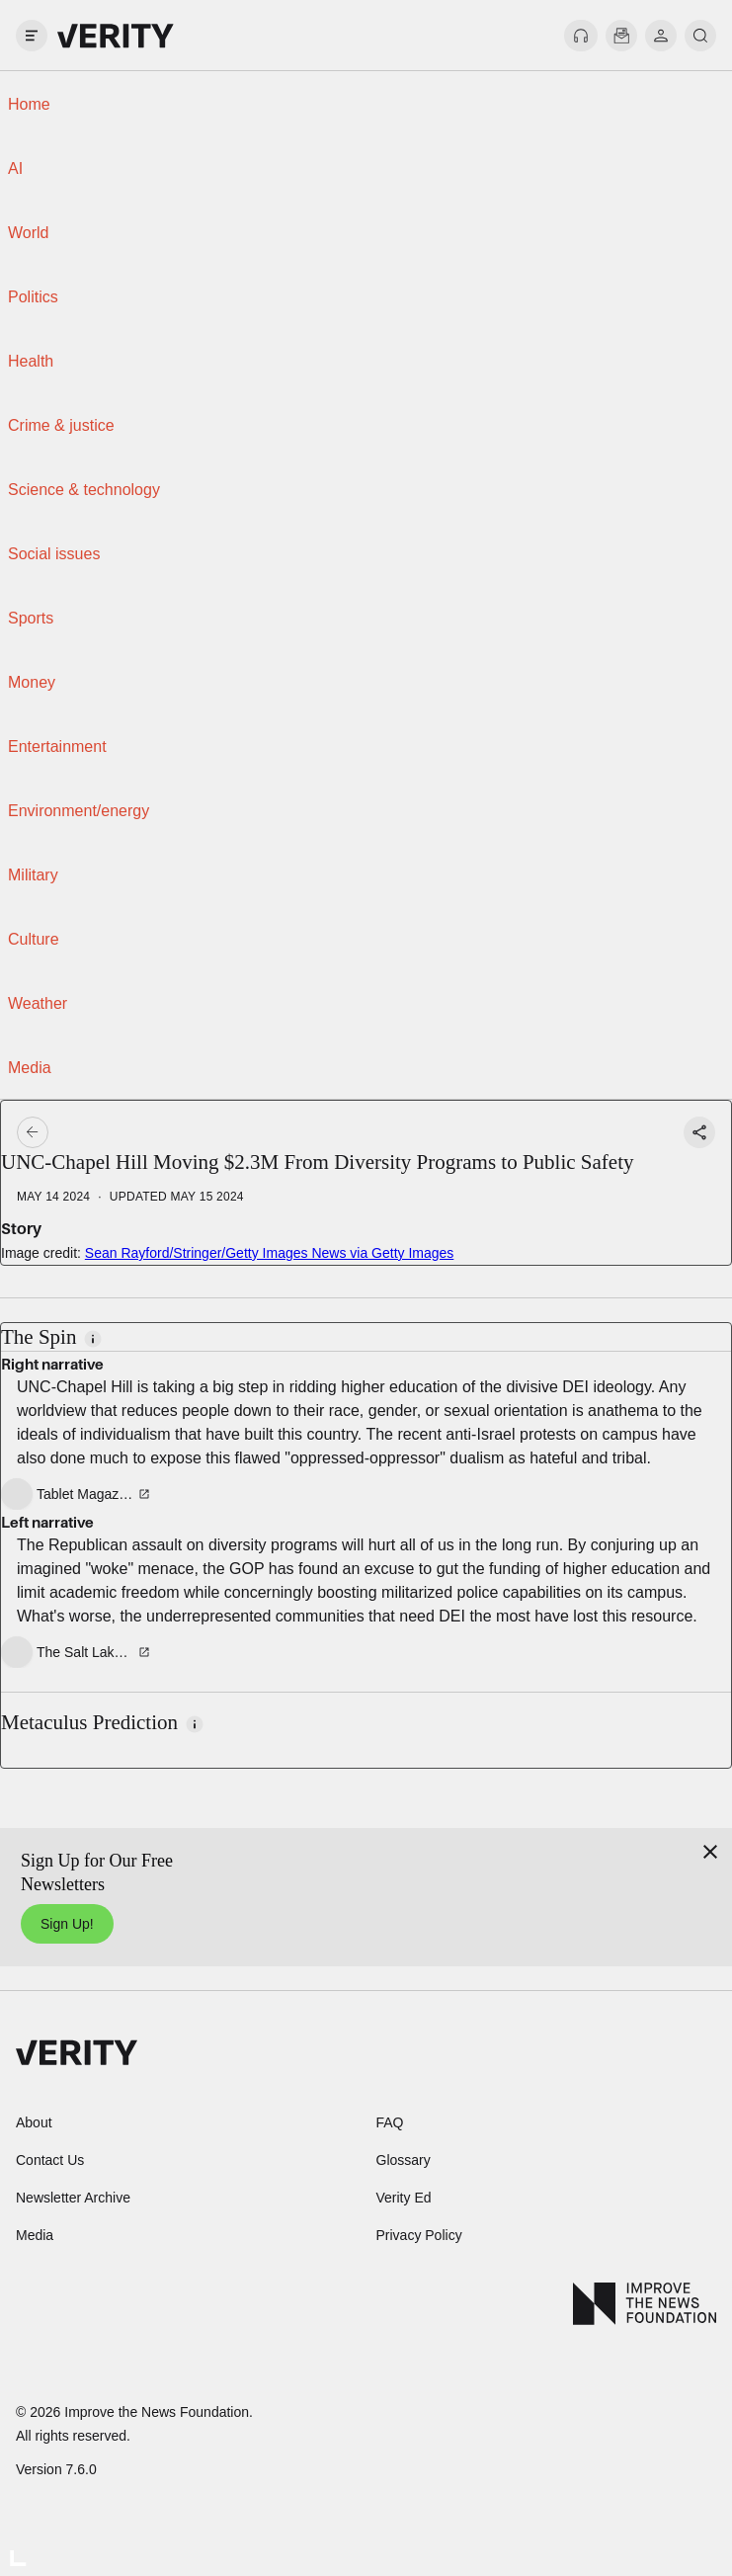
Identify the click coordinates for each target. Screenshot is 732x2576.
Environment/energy (78, 810)
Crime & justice (61, 425)
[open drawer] (31, 35)
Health (30, 361)
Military (33, 875)
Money (31, 682)
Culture (33, 939)
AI (15, 168)
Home (29, 104)
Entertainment (57, 746)
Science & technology (84, 489)
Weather (37, 1003)
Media (29, 1067)
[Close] (710, 1851)
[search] (700, 35)
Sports (30, 618)
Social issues (54, 553)
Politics (33, 297)
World (28, 232)
